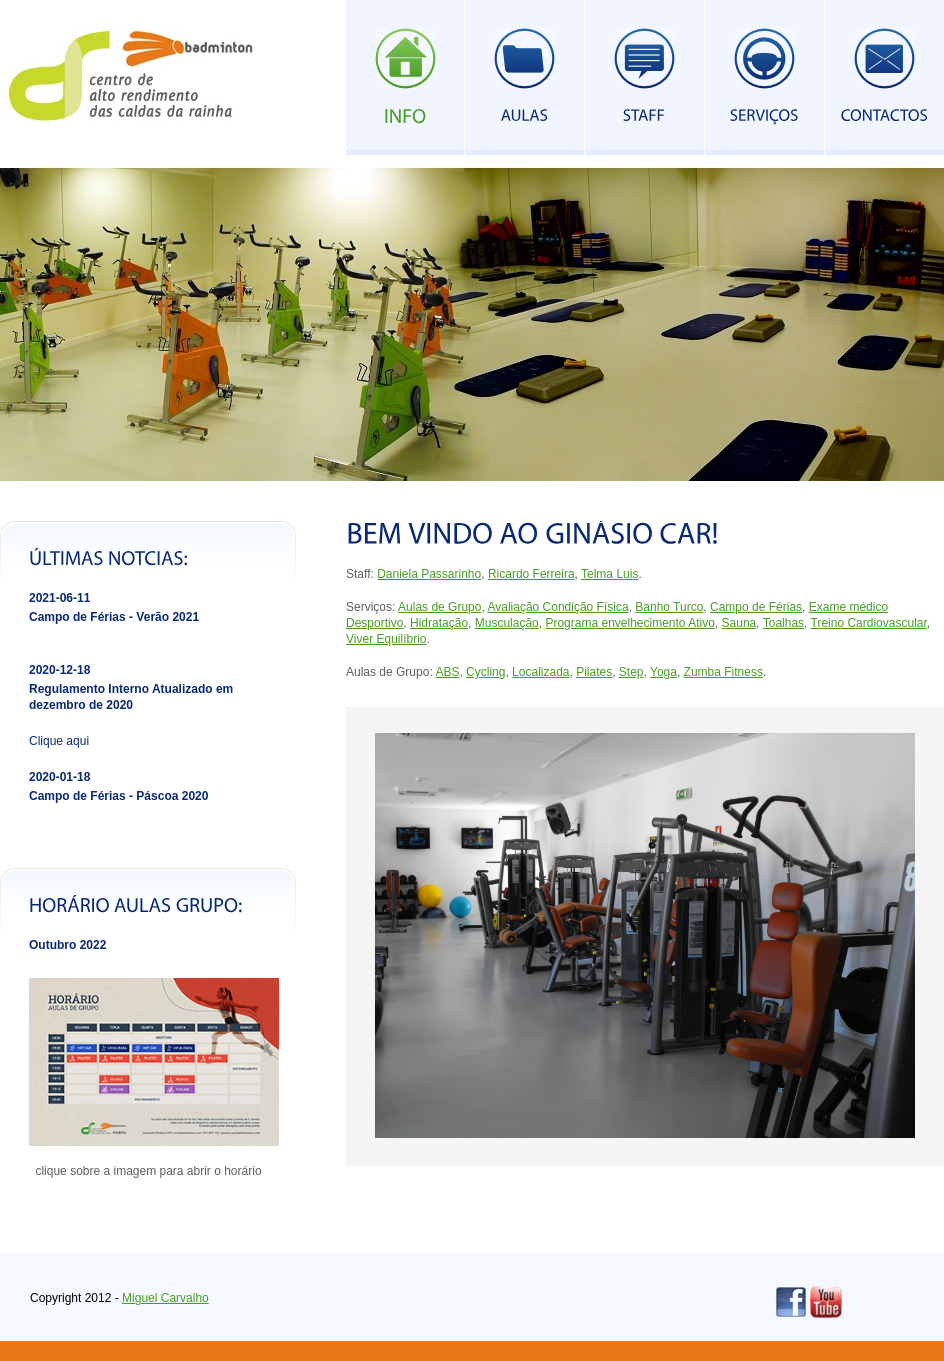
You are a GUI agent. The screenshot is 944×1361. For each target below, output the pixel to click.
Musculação (507, 623)
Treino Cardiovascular (869, 623)
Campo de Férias (756, 607)
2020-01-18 (59, 777)
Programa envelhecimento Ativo (629, 623)
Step (631, 672)
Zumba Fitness (723, 672)
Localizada (540, 672)
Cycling (485, 672)
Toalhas (783, 623)
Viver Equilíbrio (386, 639)
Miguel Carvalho (165, 1298)
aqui (77, 741)
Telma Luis (609, 574)
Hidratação (439, 623)
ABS (447, 672)
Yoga (663, 672)
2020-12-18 (59, 670)
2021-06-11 (59, 598)
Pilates (594, 672)
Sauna (739, 623)
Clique (47, 741)
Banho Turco (669, 607)
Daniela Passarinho (429, 574)
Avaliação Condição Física (557, 607)
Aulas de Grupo (439, 607)
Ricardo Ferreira (531, 574)
